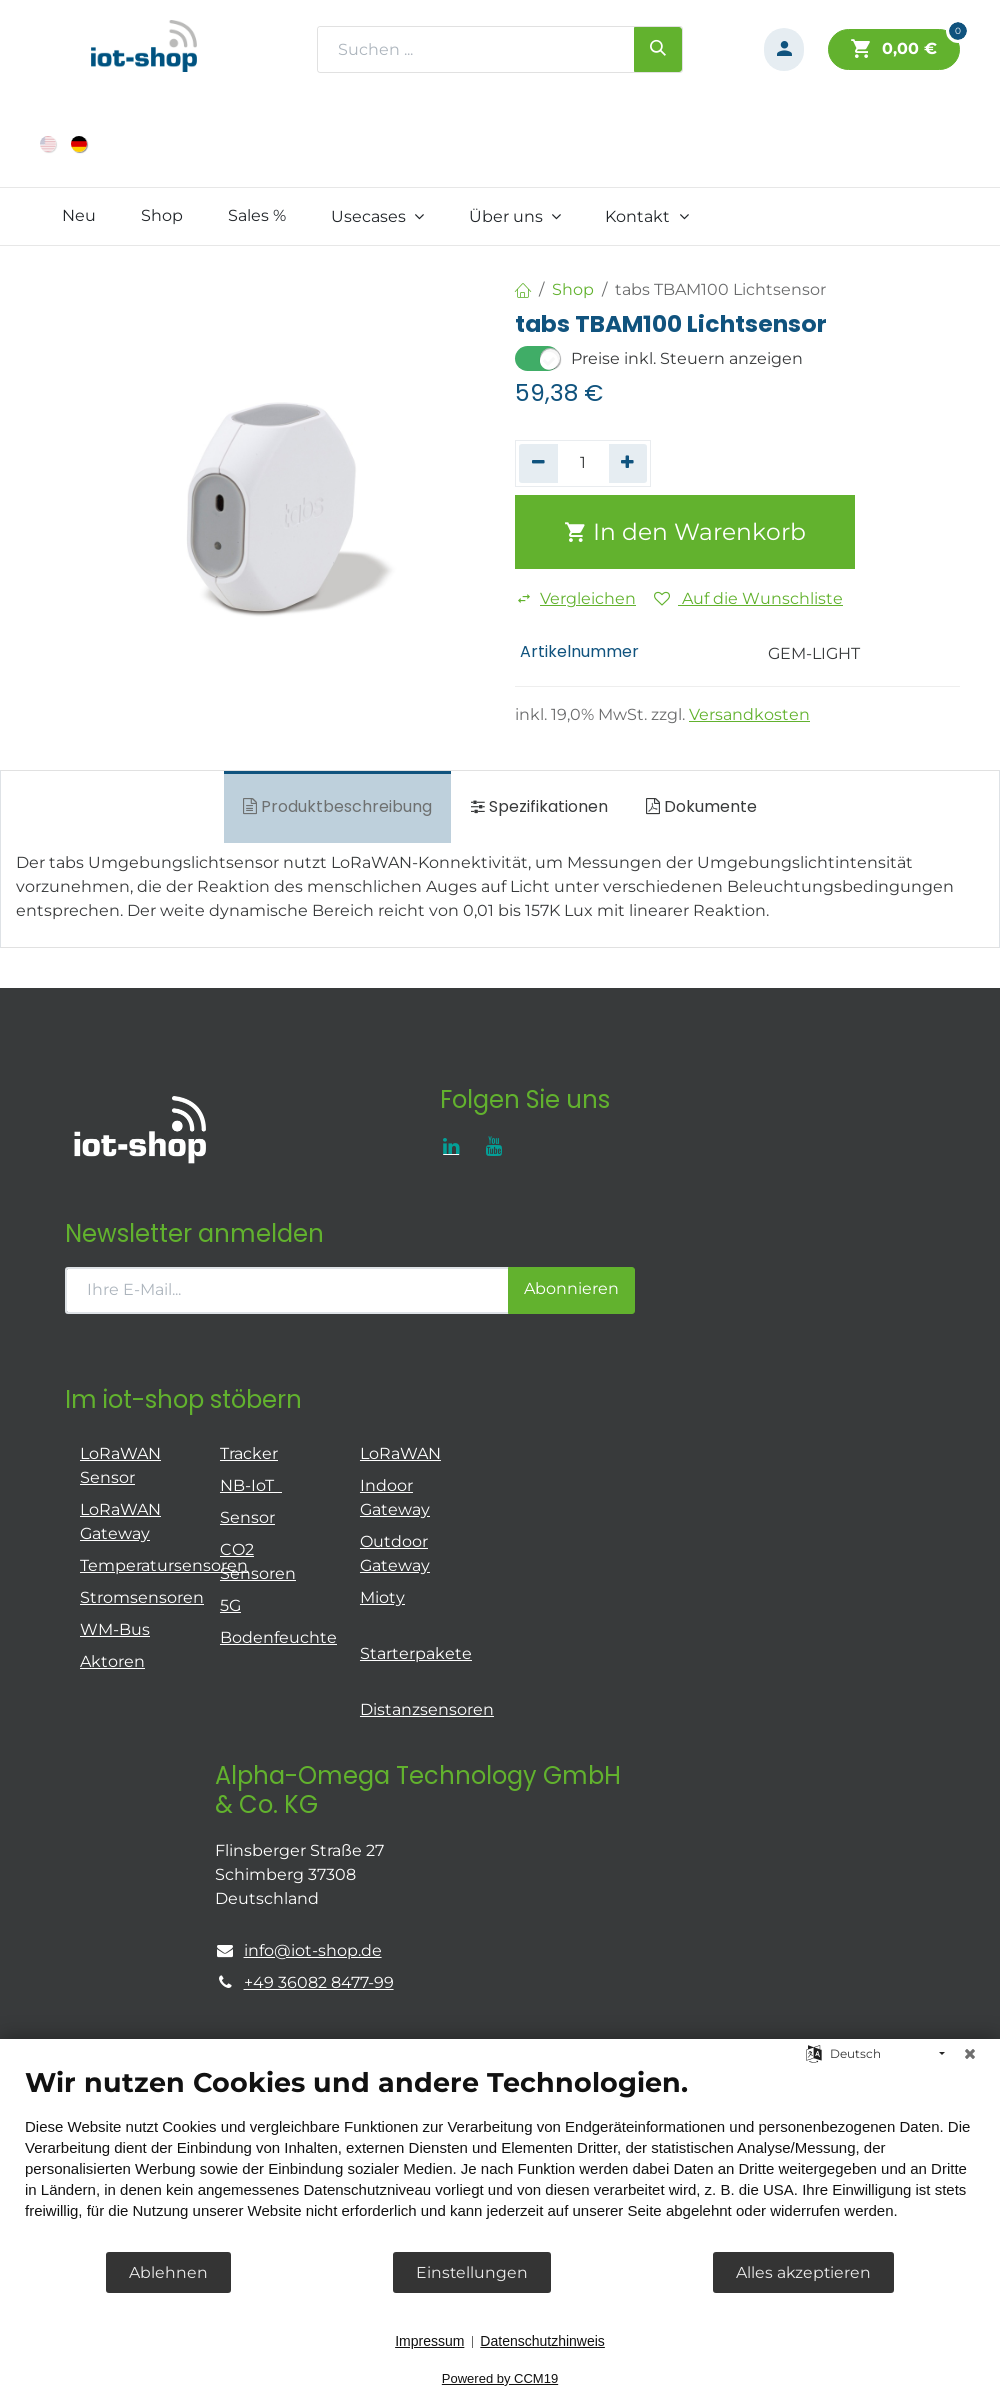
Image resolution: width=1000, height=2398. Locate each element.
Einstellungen (472, 2272)
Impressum (429, 2341)
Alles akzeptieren (803, 2272)
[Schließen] (970, 2054)
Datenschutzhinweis (542, 2341)
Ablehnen (168, 2272)
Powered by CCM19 (500, 2378)
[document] (500, 2158)
